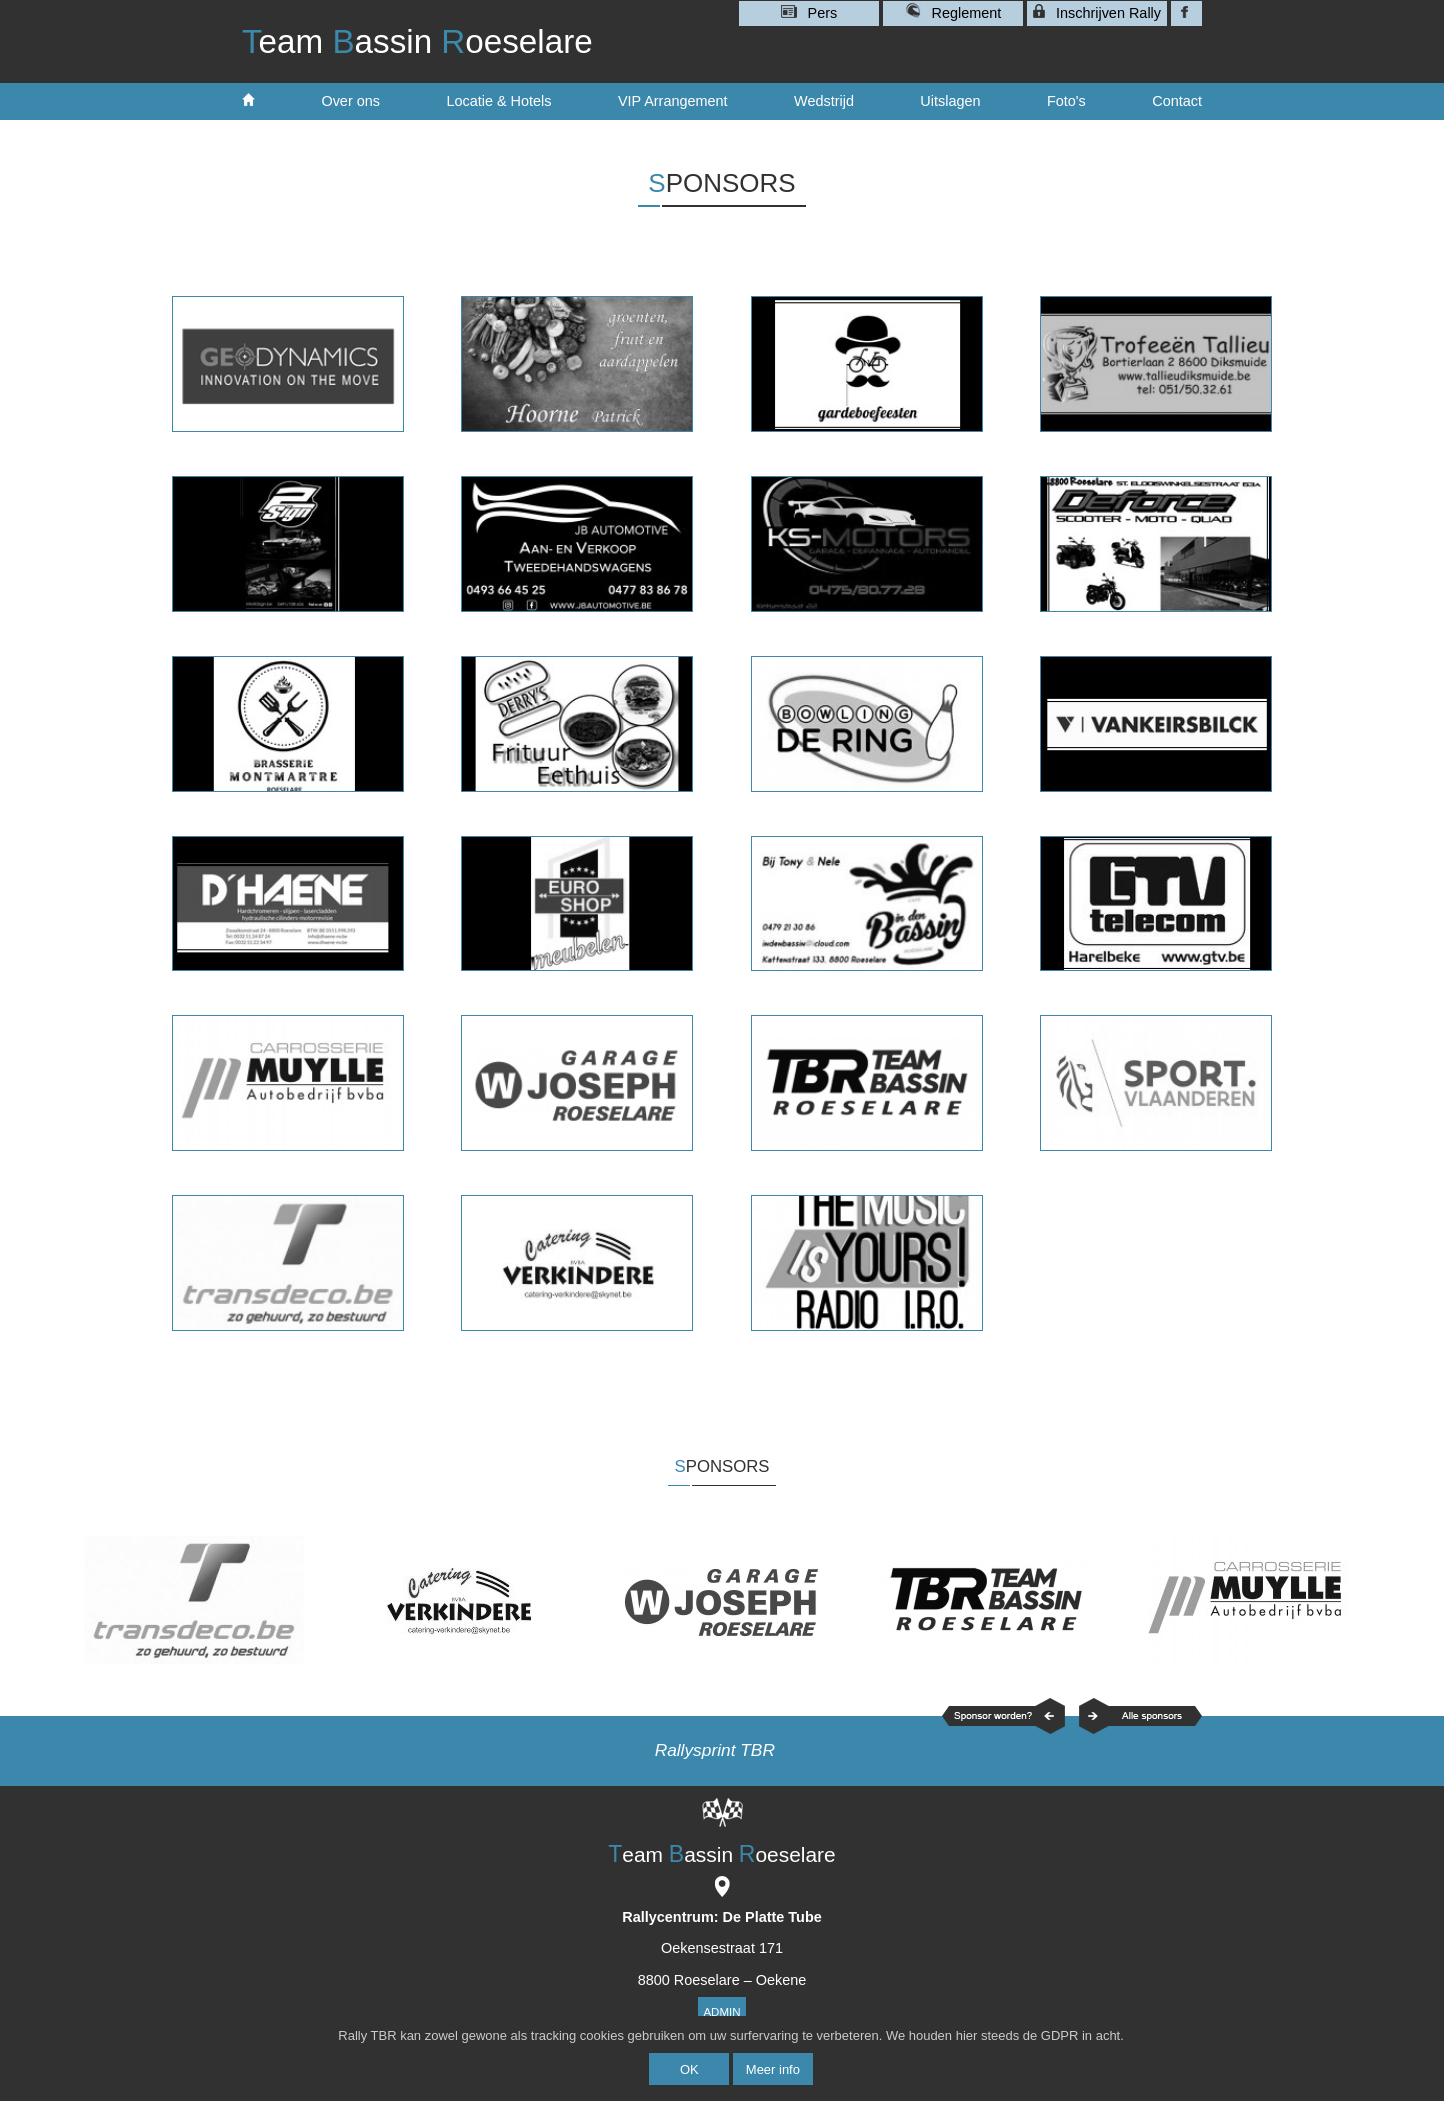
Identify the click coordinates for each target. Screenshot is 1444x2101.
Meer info (773, 2069)
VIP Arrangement (673, 101)
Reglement (953, 11)
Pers (809, 13)
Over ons (350, 101)
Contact (1177, 101)
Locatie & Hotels (498, 101)
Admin (721, 2012)
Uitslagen (950, 101)
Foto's (1066, 101)
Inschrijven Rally (1097, 12)
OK (689, 2069)
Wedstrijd (824, 101)
